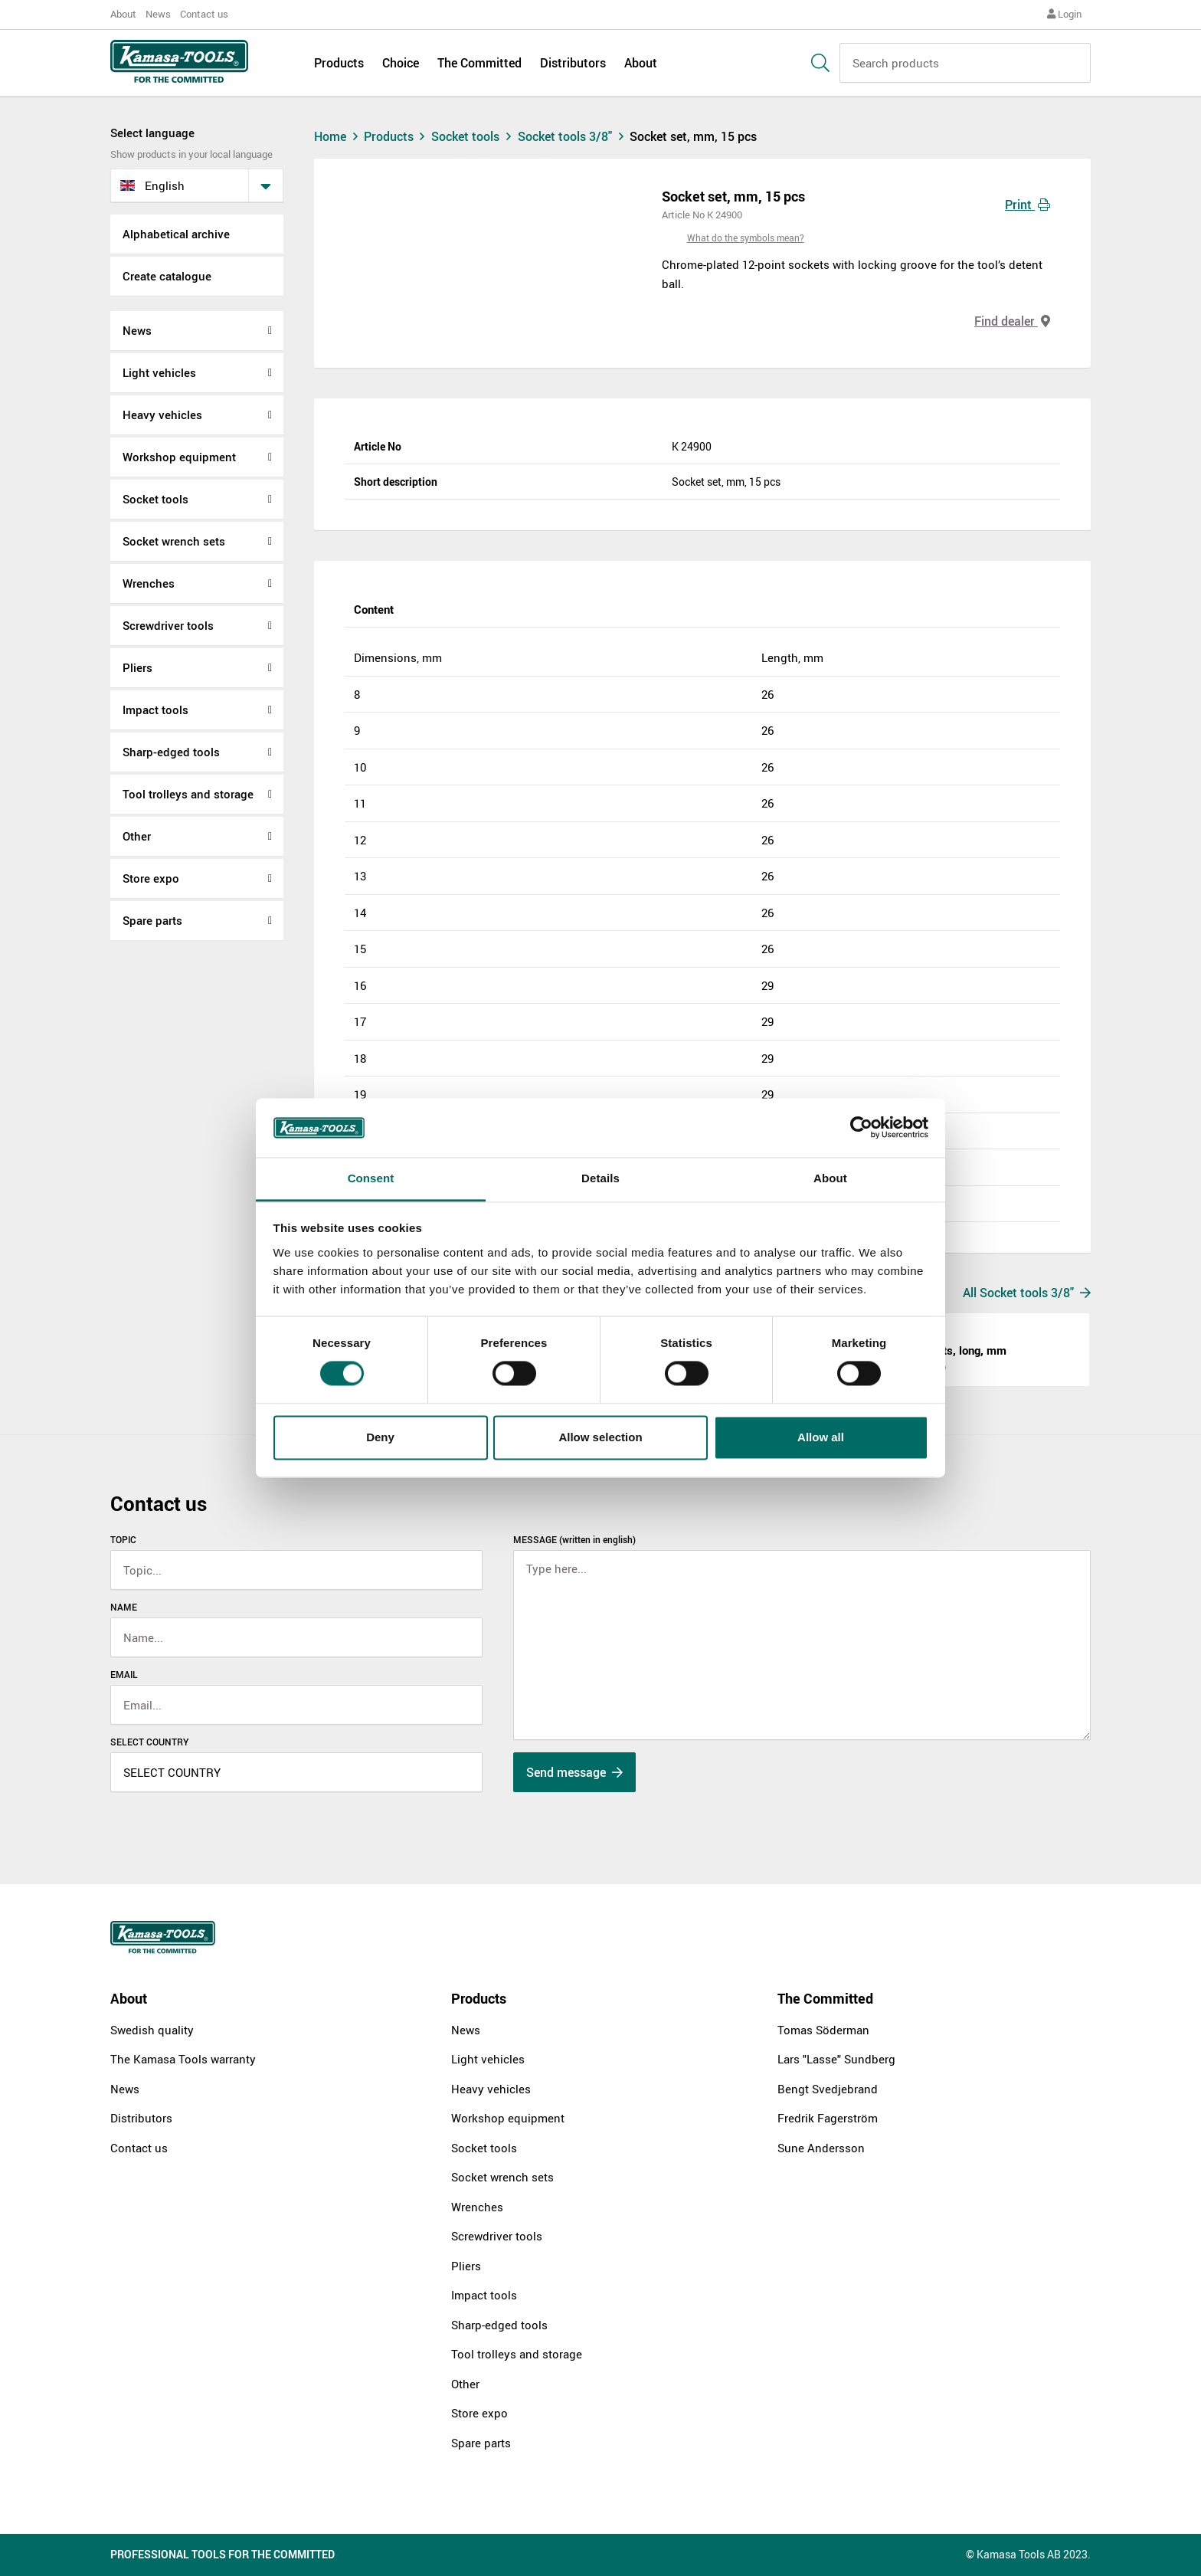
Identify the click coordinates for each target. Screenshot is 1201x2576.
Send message (574, 1772)
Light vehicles (159, 372)
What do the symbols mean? (745, 237)
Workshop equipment (179, 456)
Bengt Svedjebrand (827, 2088)
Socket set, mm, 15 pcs (693, 136)
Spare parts (152, 920)
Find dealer (1012, 321)
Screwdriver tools (168, 625)
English (152, 185)
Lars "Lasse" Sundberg (836, 2058)
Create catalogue (167, 275)
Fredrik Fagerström (827, 2117)
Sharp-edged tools (171, 751)
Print (1027, 204)
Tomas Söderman (823, 2029)
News (158, 14)
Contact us (204, 14)
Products (339, 62)
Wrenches (149, 583)
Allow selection (600, 1437)
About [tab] (830, 1178)
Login (1064, 14)
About (123, 14)
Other (137, 836)
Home (338, 136)
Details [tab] (600, 1178)
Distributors (573, 62)
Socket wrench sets (174, 541)
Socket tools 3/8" (574, 136)
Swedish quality (152, 2029)
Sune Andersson (821, 2147)
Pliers (137, 667)
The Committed (479, 62)
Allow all (820, 1437)
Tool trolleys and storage (188, 793)
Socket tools (155, 498)
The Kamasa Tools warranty (183, 2058)
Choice (400, 62)
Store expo (151, 878)
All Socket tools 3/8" (1027, 1292)
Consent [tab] (371, 1178)
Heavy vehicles (162, 414)
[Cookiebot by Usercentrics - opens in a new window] (861, 1127)
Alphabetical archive (176, 233)
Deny (380, 1437)
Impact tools (155, 709)
